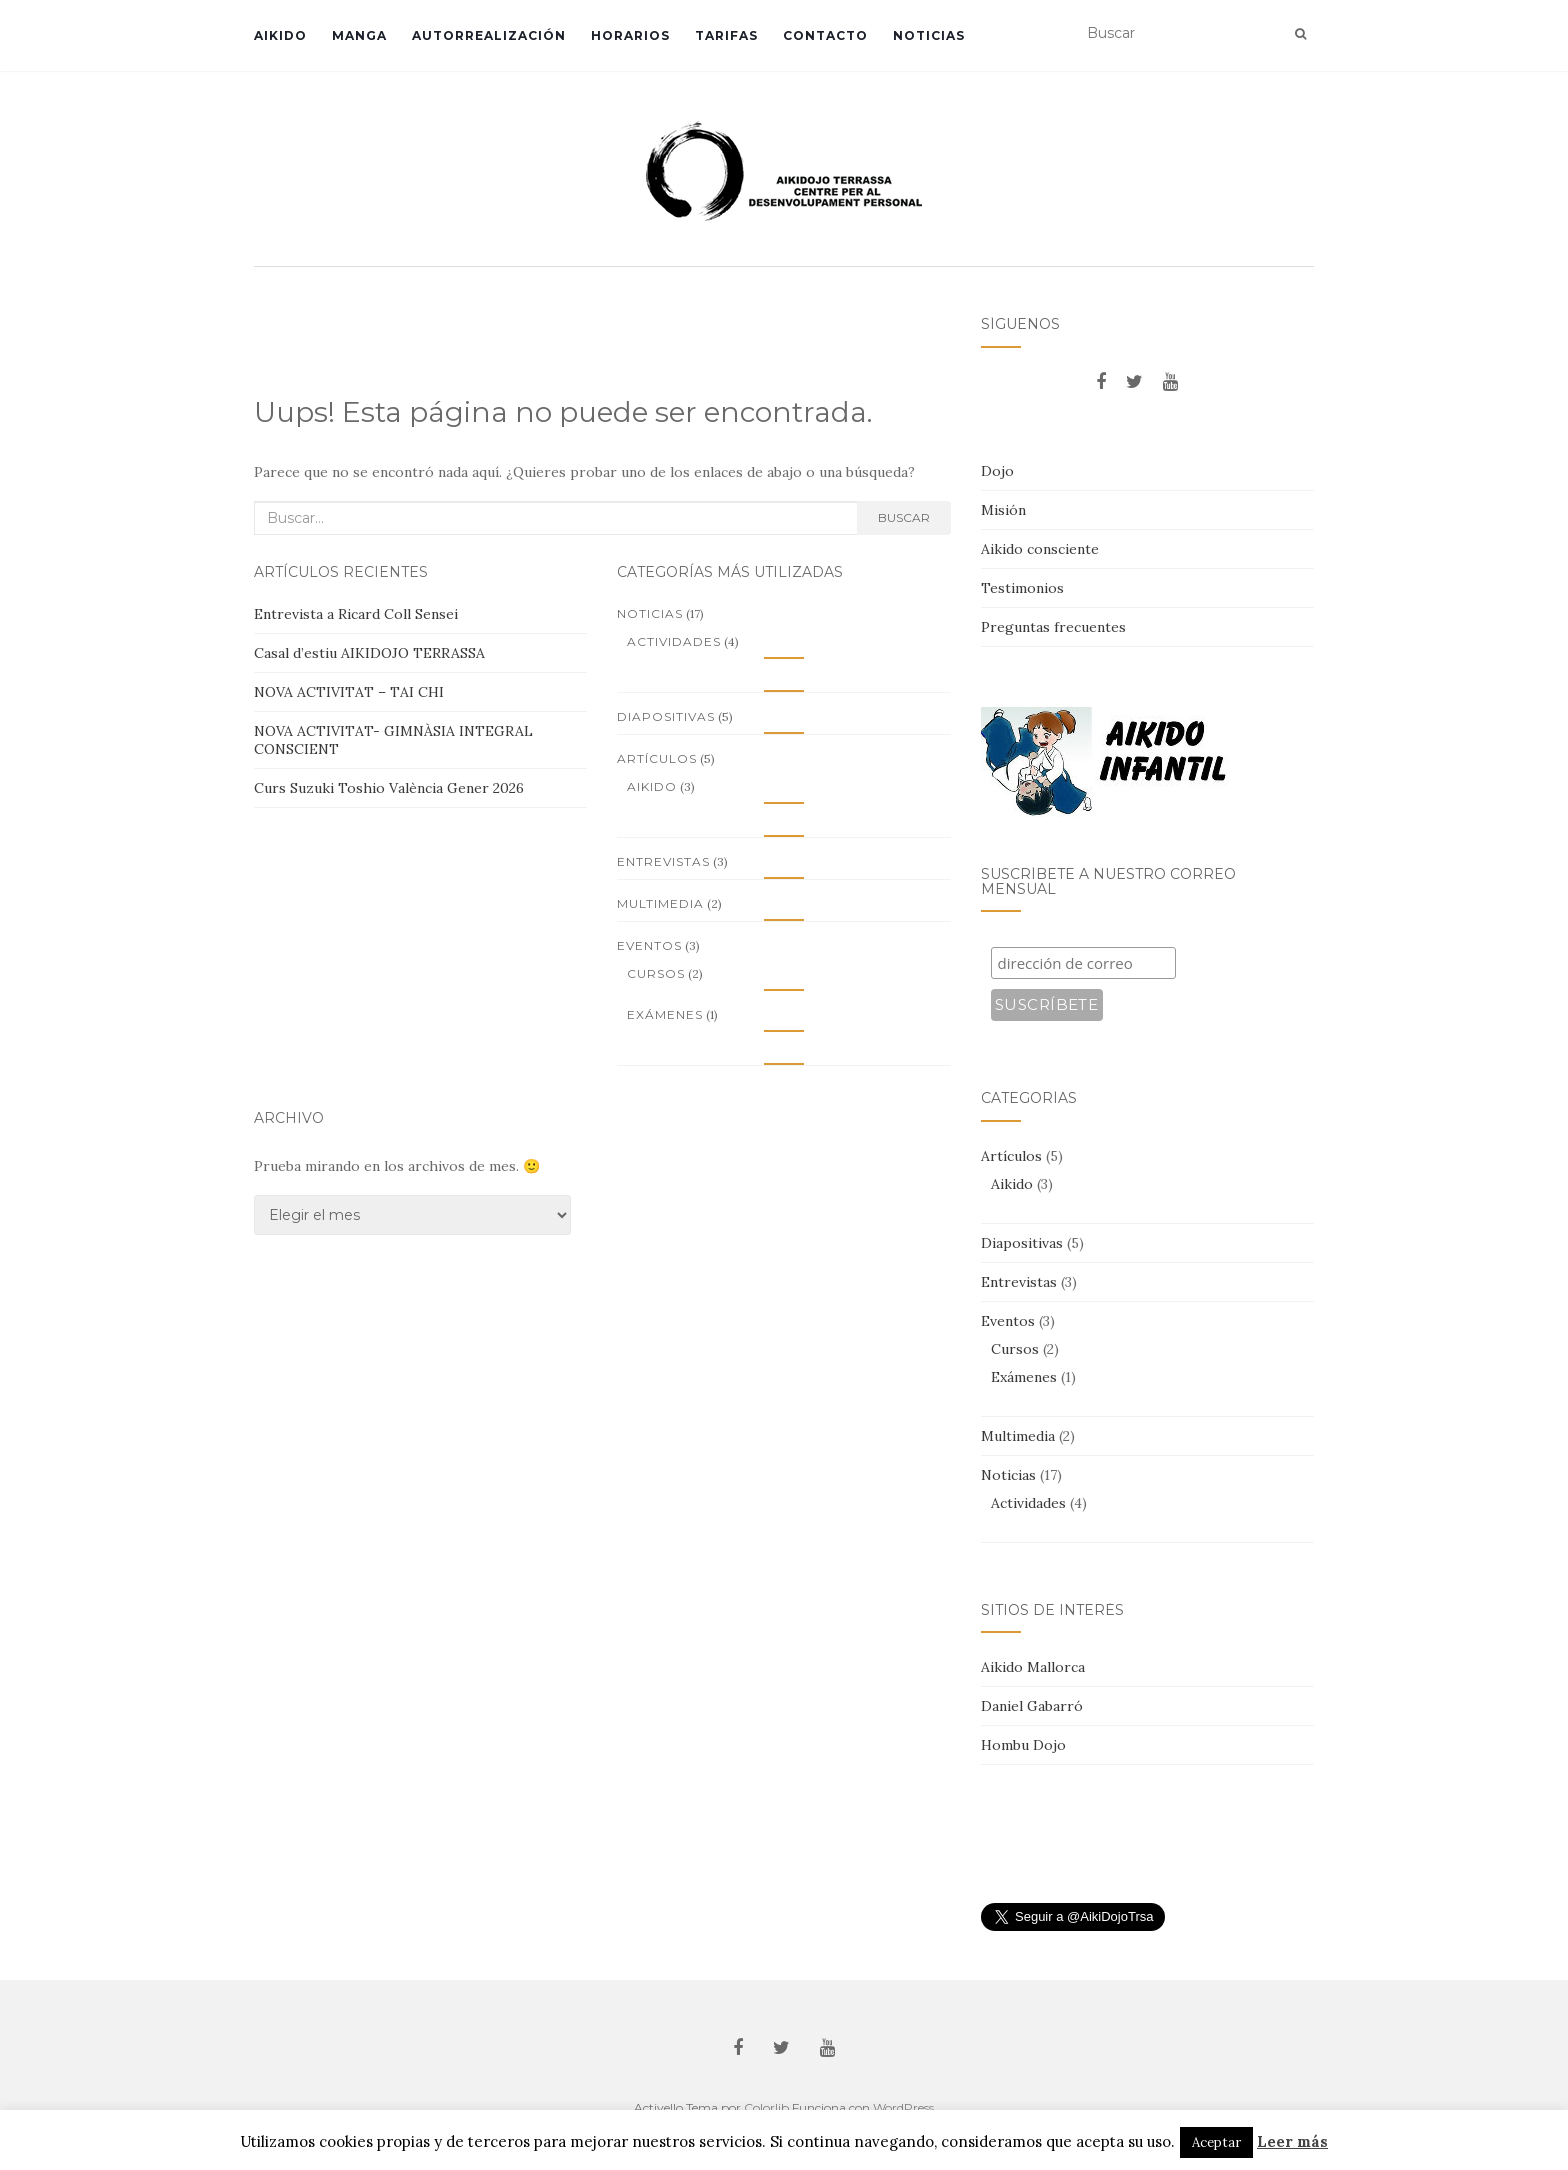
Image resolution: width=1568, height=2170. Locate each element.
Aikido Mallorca (1033, 1667)
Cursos (656, 973)
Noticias (929, 35)
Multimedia (660, 903)
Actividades (674, 641)
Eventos (649, 945)
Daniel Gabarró (1032, 1706)
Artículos (657, 758)
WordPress (903, 2107)
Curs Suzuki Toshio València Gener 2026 (389, 788)
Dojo (997, 471)
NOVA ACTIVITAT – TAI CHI (349, 692)
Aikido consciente (1040, 549)
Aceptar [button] (1216, 2142)
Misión (1003, 510)
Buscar (904, 517)
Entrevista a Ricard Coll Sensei (356, 614)
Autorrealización (489, 35)
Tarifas (726, 35)
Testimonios (1022, 588)
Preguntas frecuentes (1053, 627)
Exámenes (665, 1014)
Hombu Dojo (1023, 1745)
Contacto (825, 35)
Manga (359, 35)
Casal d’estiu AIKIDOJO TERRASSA (369, 653)
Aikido (280, 35)
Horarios (630, 35)
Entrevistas (663, 861)
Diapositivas (666, 716)
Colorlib (766, 2107)
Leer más (1292, 2141)
